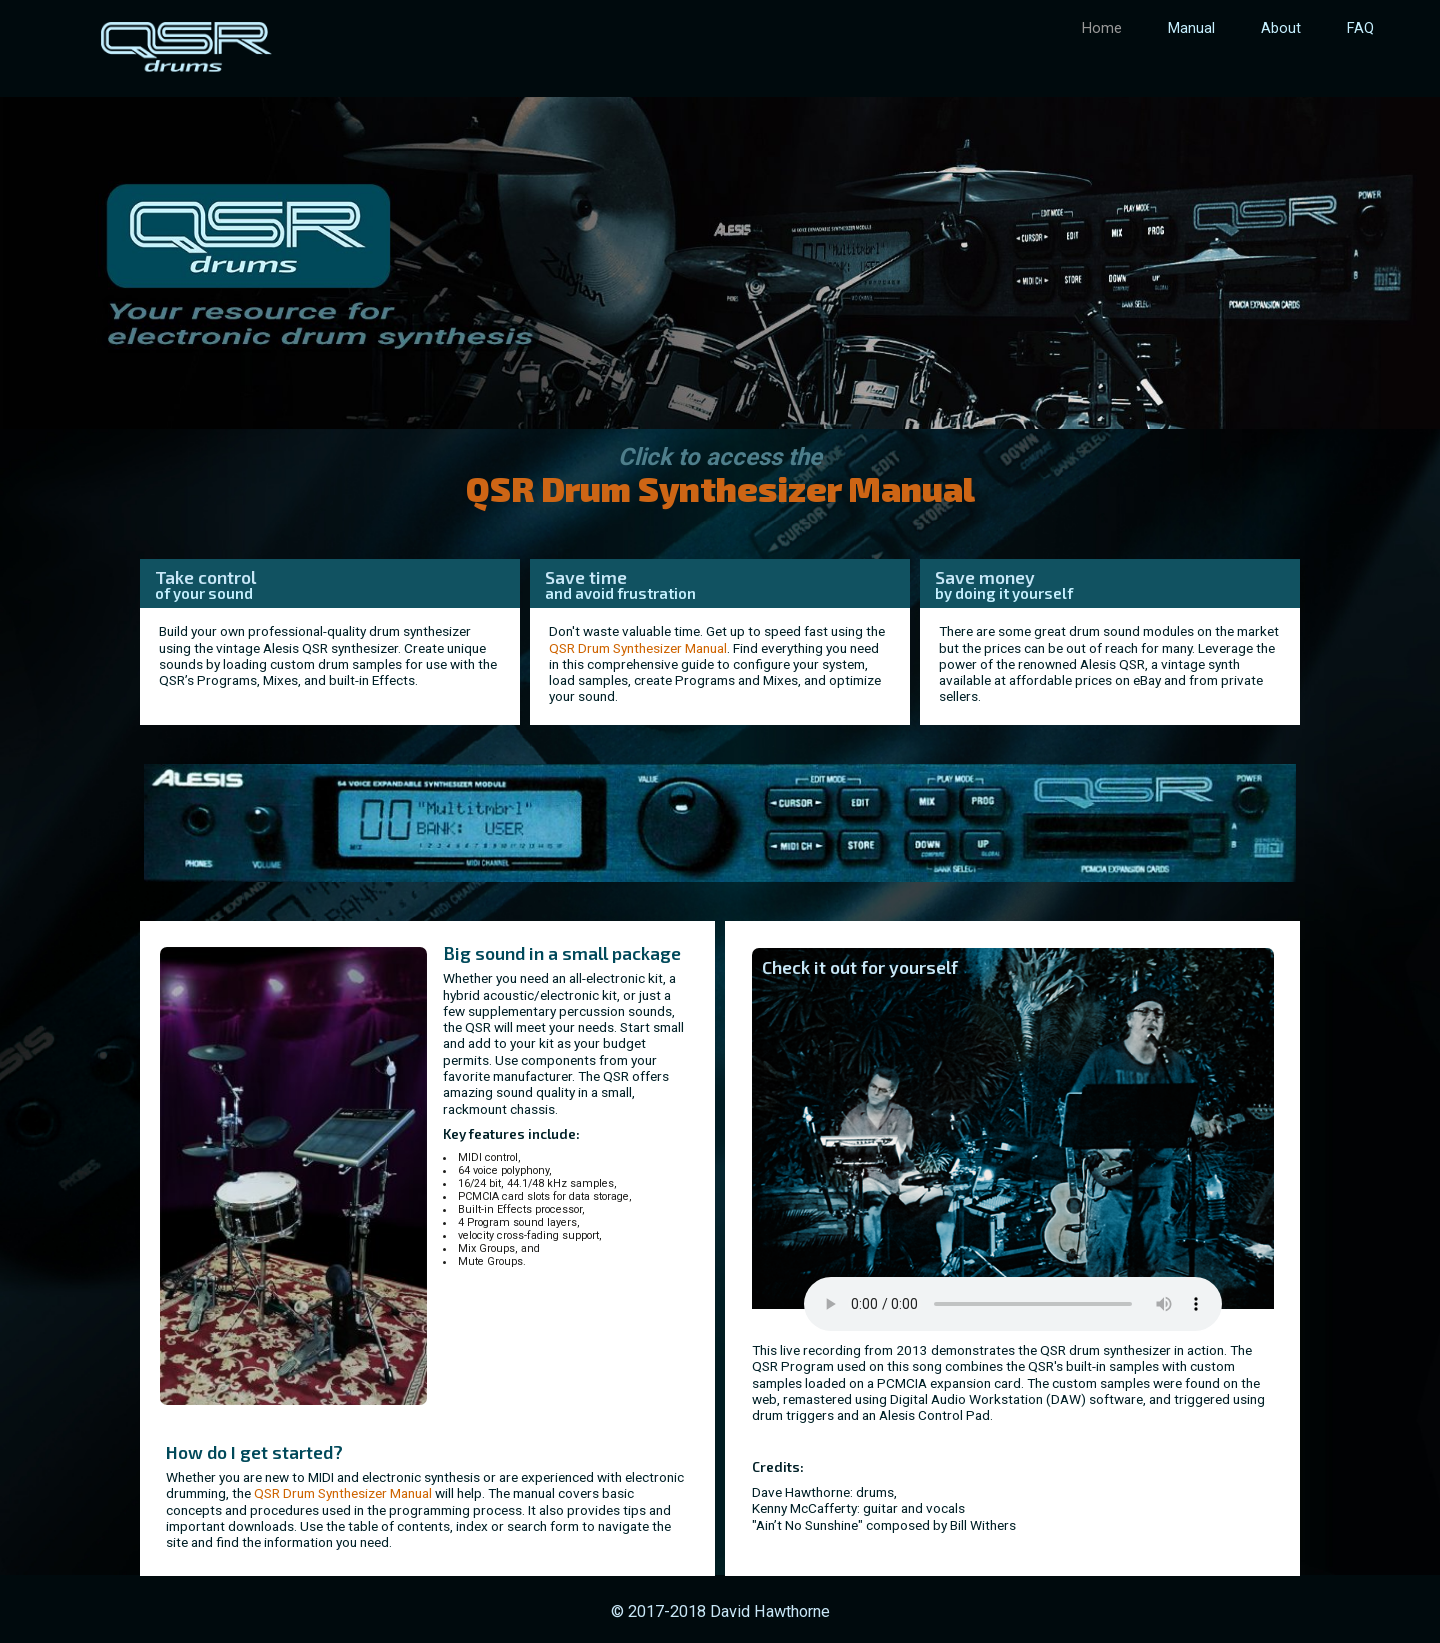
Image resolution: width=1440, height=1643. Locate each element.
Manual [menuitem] (1191, 28)
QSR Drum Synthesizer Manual (638, 648)
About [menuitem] (1281, 28)
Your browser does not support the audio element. (1013, 1304)
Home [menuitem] (1102, 28)
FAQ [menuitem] (1360, 28)
